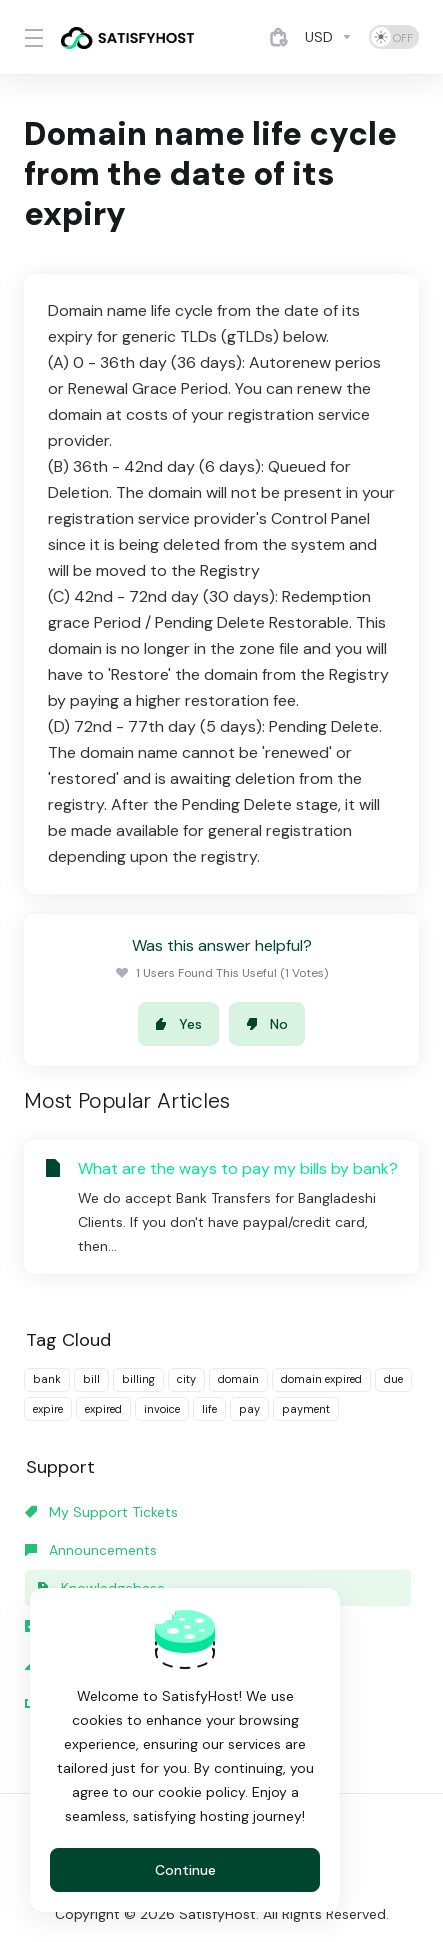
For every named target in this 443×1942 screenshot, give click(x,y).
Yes (178, 1024)
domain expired (321, 1379)
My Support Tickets (101, 1512)
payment (306, 1409)
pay (249, 1409)
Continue (185, 1870)
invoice (162, 1409)
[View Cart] (279, 37)
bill (91, 1379)
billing (138, 1379)
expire (48, 1409)
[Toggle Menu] (30, 37)
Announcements (91, 1550)
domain (238, 1379)
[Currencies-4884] (329, 37)
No (267, 1024)
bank (47, 1379)
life (209, 1409)
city (186, 1379)
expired (103, 1409)
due (393, 1379)
